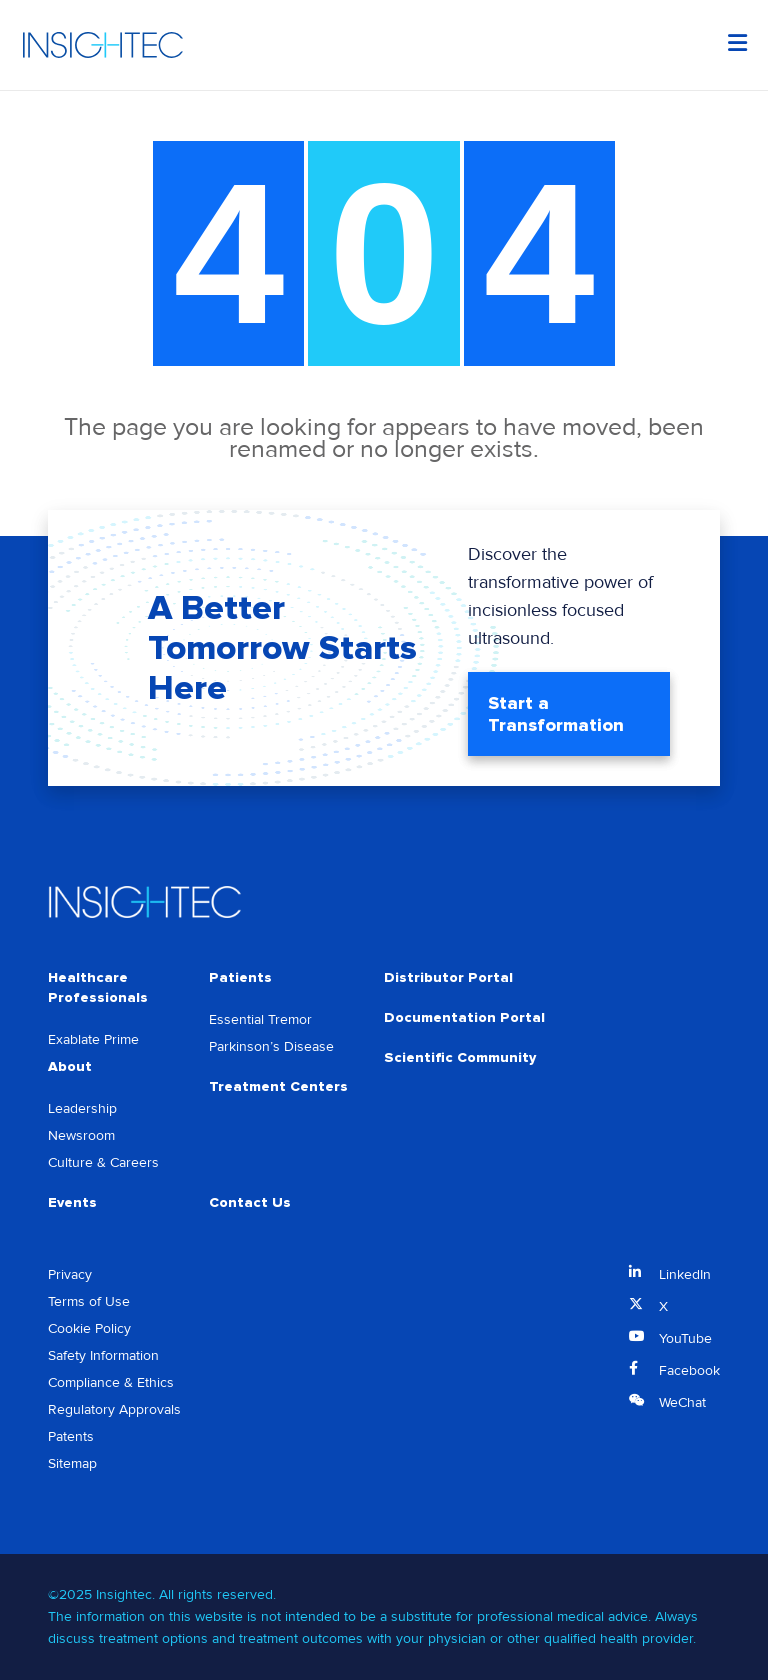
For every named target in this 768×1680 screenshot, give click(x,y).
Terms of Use (89, 1301)
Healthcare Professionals (98, 987)
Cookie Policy (89, 1328)
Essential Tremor (260, 1019)
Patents (71, 1436)
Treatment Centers (278, 1086)
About (70, 1066)
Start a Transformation (556, 714)
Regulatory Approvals (114, 1409)
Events (72, 1202)
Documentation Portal (464, 1017)
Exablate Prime (93, 1039)
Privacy (70, 1274)
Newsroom (81, 1135)
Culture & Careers (103, 1162)
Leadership (82, 1108)
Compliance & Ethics (111, 1382)
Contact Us (250, 1202)
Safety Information (103, 1355)
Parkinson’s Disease (271, 1046)
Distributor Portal (448, 977)
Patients (240, 977)
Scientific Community (460, 1057)
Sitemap (72, 1463)
